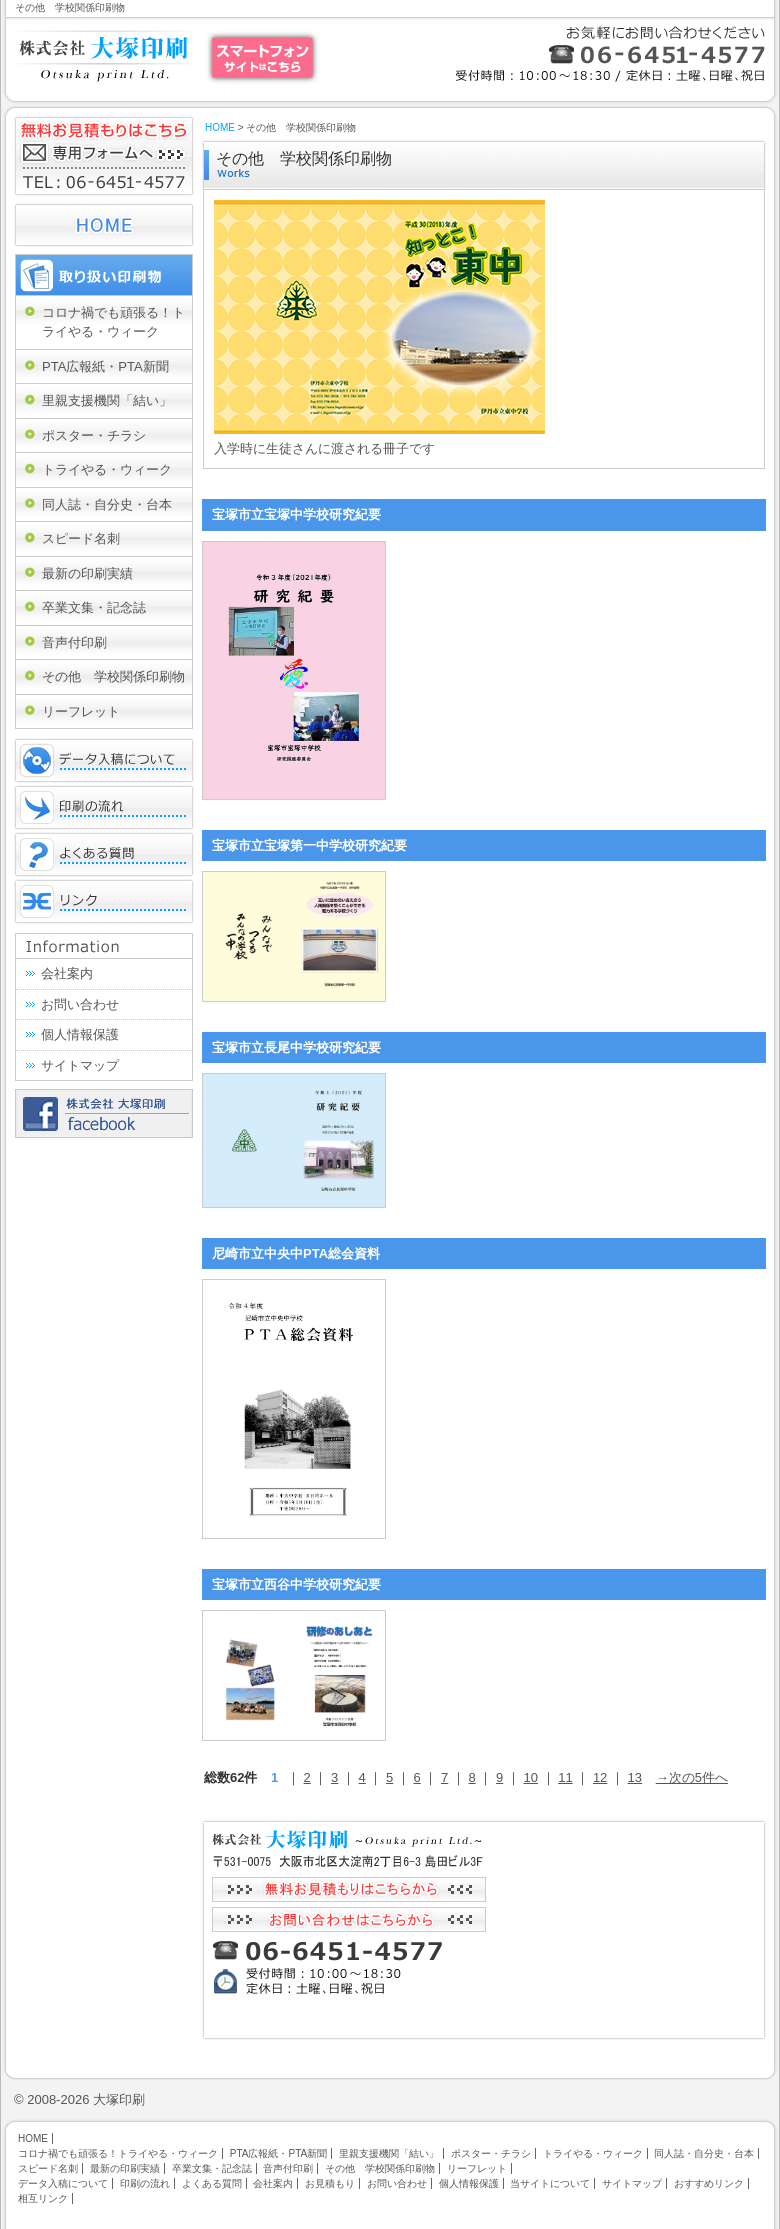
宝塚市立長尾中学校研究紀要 (296, 1047)
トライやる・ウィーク (107, 469)
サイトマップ (80, 1065)
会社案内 (67, 973)
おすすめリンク (709, 2183)
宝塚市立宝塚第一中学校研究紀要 (309, 845)
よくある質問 (104, 854)
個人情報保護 (80, 1034)
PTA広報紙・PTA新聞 (105, 366)
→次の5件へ (692, 1777)
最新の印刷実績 (87, 573)
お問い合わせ (80, 1004)
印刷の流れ (104, 807)
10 (530, 1777)
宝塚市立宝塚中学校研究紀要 (296, 514)
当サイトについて (550, 2183)
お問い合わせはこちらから (349, 1919)
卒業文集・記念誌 (94, 607)
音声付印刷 (74, 642)
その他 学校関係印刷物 (113, 676)
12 (600, 1777)
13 (635, 1777)
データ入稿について (104, 760)
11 (565, 1777)
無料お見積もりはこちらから (349, 1889)
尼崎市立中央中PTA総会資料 (296, 1253)
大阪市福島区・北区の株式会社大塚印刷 (103, 55)
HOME (220, 127)
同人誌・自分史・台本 (107, 504)
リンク (104, 901)
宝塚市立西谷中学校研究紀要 (296, 1584)
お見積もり (330, 2183)
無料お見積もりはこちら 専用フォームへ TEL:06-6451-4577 (104, 156)
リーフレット (81, 711)
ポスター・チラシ (94, 435)
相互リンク (43, 2198)
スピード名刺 (81, 538)
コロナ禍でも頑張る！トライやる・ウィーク (113, 322)
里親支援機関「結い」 (107, 400)
